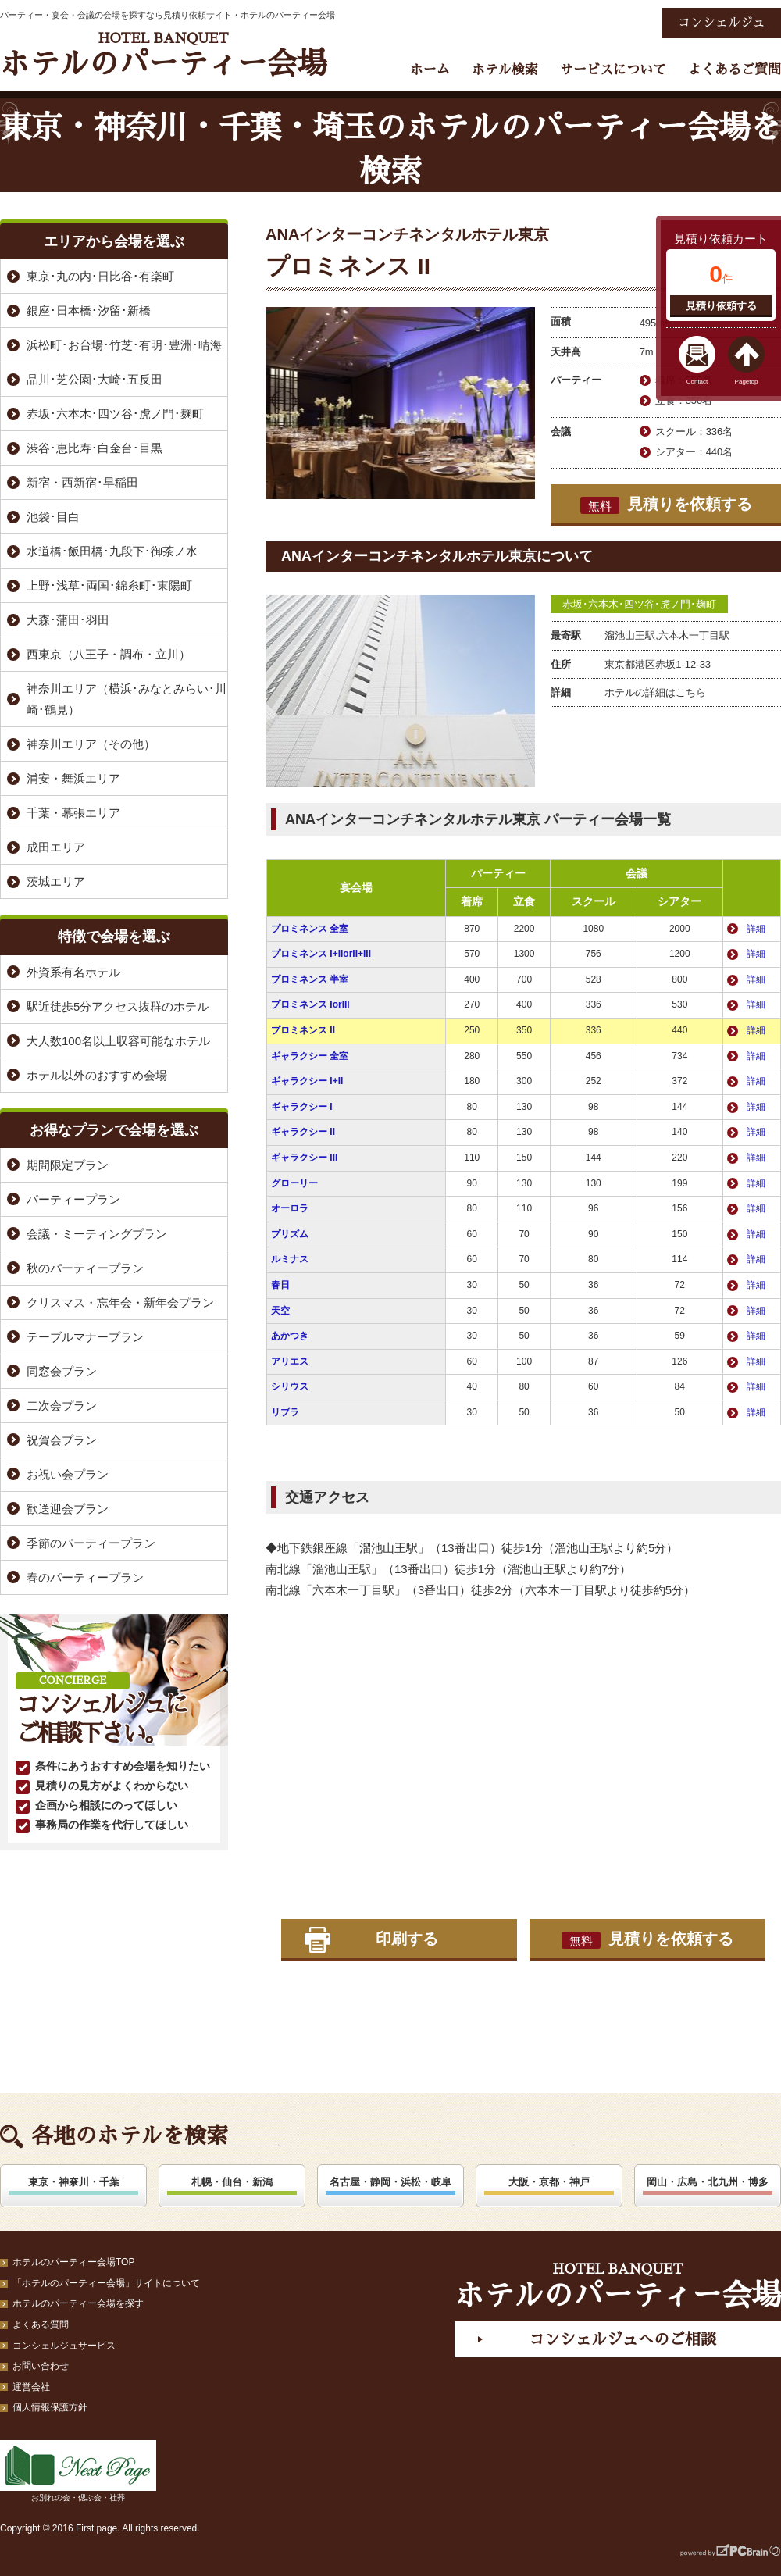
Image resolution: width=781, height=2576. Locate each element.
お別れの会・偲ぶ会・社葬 (78, 2471)
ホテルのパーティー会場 (163, 55)
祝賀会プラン (62, 1440)
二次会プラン (62, 1405)
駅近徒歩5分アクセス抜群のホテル (118, 1006)
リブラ (285, 1412)
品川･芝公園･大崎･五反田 (94, 379)
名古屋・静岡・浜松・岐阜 (390, 2182)
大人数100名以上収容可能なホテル (118, 1040)
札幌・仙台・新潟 (232, 2182)
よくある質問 (40, 2324)
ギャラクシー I (302, 1106)
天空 (280, 1310)
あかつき (289, 1335)
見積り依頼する (721, 306)
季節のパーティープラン (91, 1543)
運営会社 (31, 2387)
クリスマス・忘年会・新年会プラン (120, 1302)
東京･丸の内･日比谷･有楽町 (100, 276)
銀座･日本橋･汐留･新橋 (89, 310)
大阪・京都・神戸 (549, 2182)
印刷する (407, 1938)
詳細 (756, 928)
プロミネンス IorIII (310, 1004)
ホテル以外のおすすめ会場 (97, 1075)
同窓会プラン (62, 1371)
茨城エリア (56, 881)
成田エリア (56, 847)
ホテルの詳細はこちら (655, 692)
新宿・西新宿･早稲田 (82, 482)
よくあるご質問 (734, 70)
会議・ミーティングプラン (97, 1233)
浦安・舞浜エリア (73, 778)
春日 (280, 1284)
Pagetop (746, 381)
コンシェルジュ (721, 22)
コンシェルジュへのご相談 (622, 2339)
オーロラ (289, 1208)
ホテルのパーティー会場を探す (78, 2303)
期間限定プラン (68, 1165)
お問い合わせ (40, 2365)
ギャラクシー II (303, 1131)
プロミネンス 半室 (309, 979)
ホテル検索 (505, 70)
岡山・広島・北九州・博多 (708, 2182)
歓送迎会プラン (68, 1508)
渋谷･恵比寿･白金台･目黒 (94, 448)
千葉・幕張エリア (73, 812)
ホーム (430, 70)
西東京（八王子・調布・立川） (109, 654)
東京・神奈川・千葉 (73, 2182)
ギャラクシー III (304, 1157)
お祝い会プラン (68, 1474)
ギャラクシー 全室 (309, 1056)
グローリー (294, 1183)
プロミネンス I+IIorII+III (321, 953)
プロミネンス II (303, 1030)
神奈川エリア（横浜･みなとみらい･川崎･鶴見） (126, 699)
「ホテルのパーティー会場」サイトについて (106, 2283)
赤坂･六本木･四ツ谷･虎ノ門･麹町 (639, 604)
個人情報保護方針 (49, 2407)
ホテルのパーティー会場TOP (73, 2262)
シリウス (289, 1386)
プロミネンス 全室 (309, 928)
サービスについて (613, 70)
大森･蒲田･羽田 (68, 619)
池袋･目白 (53, 516)
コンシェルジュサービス (64, 2345)
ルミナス (289, 1259)
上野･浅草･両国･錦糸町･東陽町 (109, 585)
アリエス (289, 1361)
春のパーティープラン (85, 1577)
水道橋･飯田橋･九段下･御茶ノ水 (112, 551)
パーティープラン (73, 1199)
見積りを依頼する (666, 504)
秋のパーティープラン (85, 1268)
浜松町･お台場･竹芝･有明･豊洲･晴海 (124, 344)
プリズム (289, 1234)
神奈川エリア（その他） (91, 744)
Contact (697, 381)
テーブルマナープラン (85, 1336)
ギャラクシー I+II (307, 1081)
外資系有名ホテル (73, 972)
